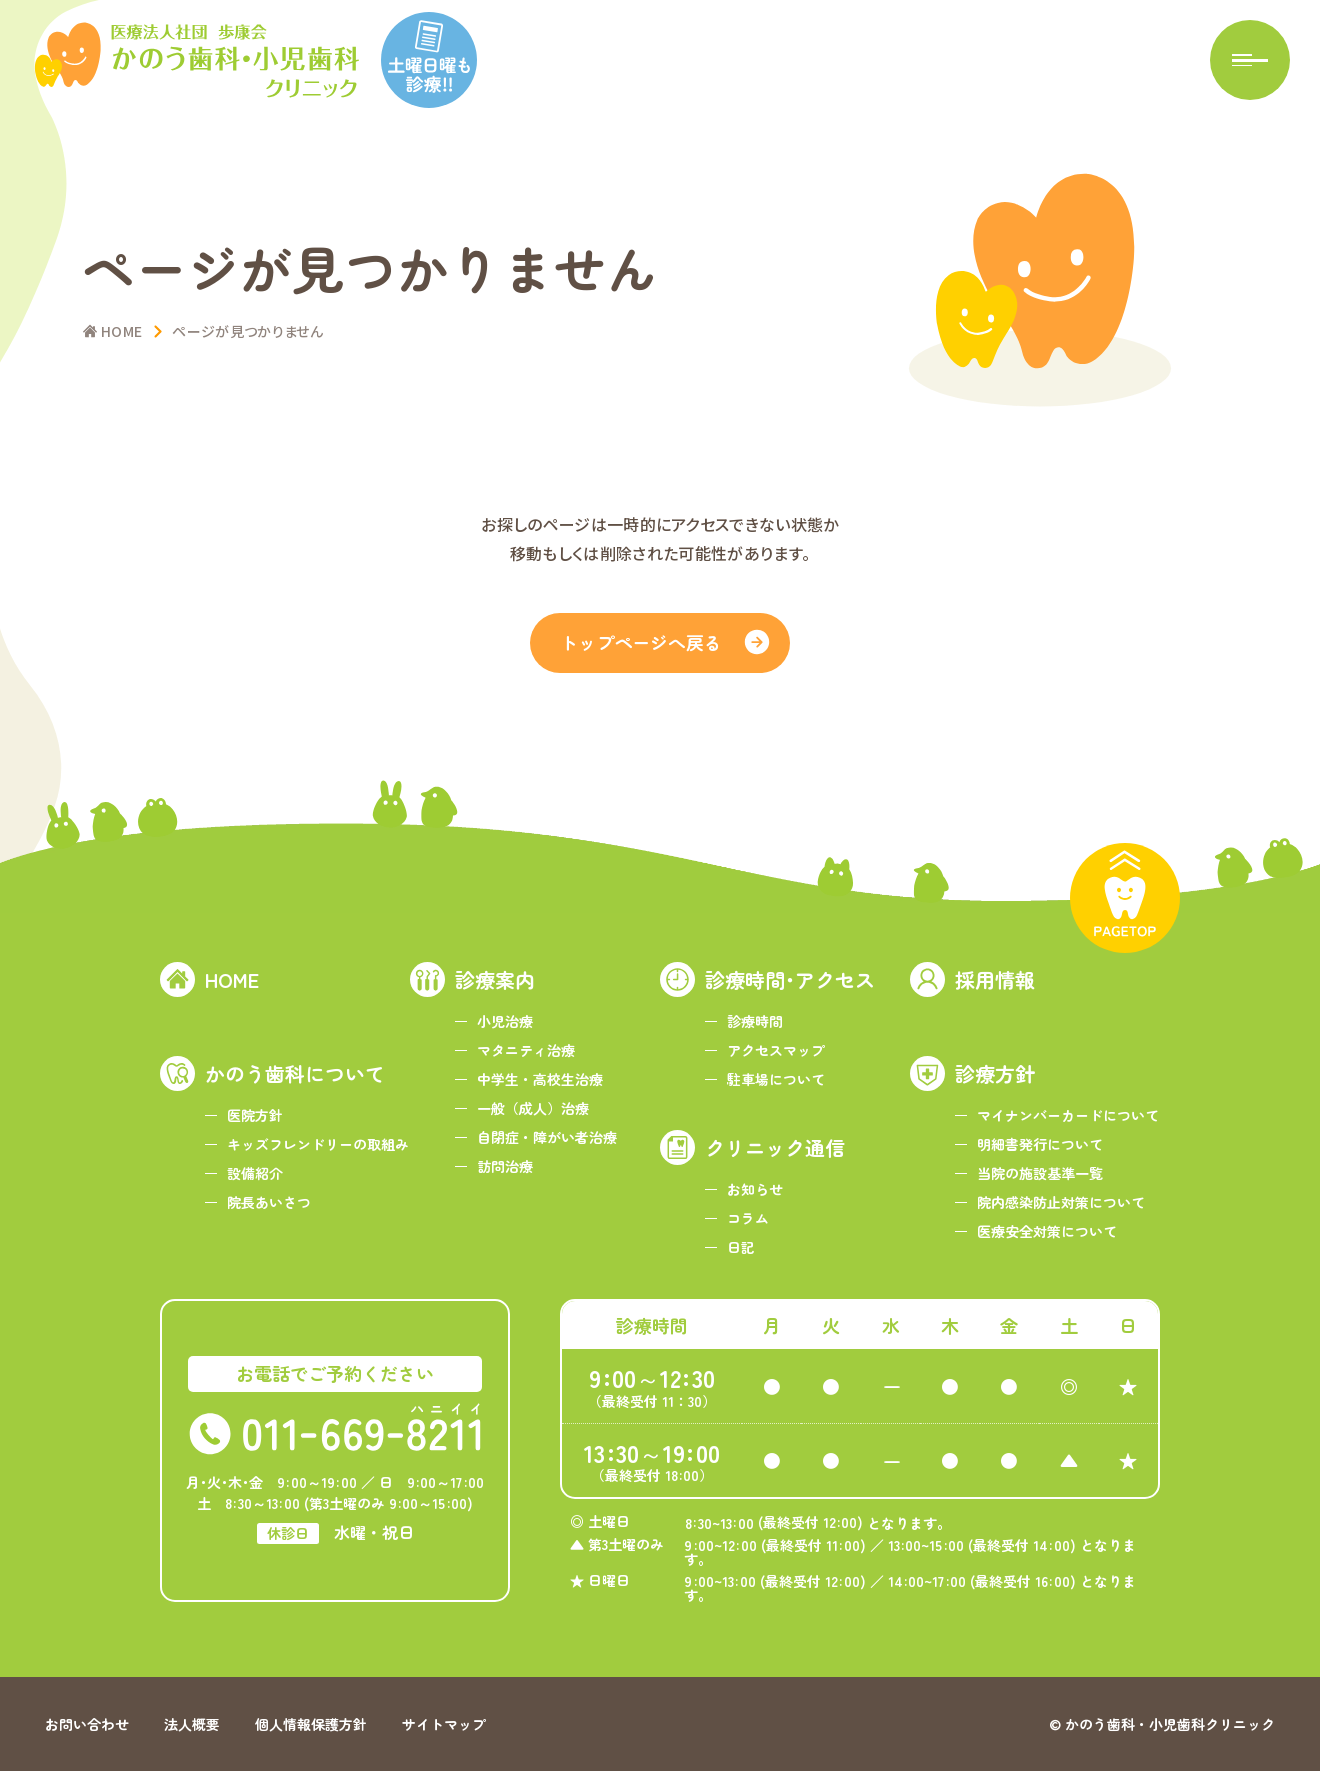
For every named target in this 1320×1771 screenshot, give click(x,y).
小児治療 (505, 1021)
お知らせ (755, 1189)
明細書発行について (1040, 1144)
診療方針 (995, 1073)
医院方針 (255, 1115)
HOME (232, 979)
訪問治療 (505, 1166)
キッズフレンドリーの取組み (318, 1144)
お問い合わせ (87, 1724)
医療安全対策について (1047, 1231)
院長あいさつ (269, 1202)
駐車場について (776, 1079)
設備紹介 (255, 1173)
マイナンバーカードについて (1068, 1115)
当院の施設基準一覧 (1040, 1173)
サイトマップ (444, 1724)
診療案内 (495, 979)
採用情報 (995, 979)
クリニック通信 (775, 1147)
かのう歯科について (295, 1073)
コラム (748, 1218)
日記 (741, 1247)
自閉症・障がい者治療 (547, 1137)
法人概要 (192, 1724)
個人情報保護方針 (311, 1724)
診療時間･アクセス (790, 979)
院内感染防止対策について (1061, 1202)
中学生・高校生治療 (540, 1079)
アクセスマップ (776, 1050)
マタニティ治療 (526, 1050)
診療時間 (755, 1021)
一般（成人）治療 (533, 1108)
